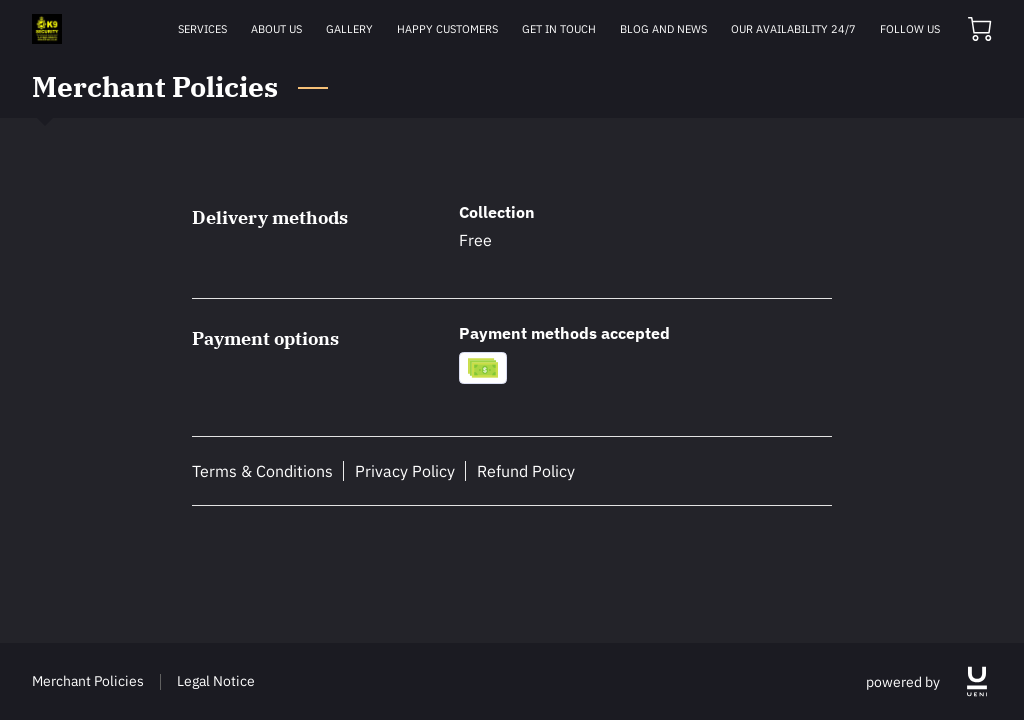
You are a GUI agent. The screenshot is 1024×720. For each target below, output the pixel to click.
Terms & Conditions (262, 471)
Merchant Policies (88, 680)
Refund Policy (526, 471)
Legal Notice (216, 680)
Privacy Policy (405, 471)
